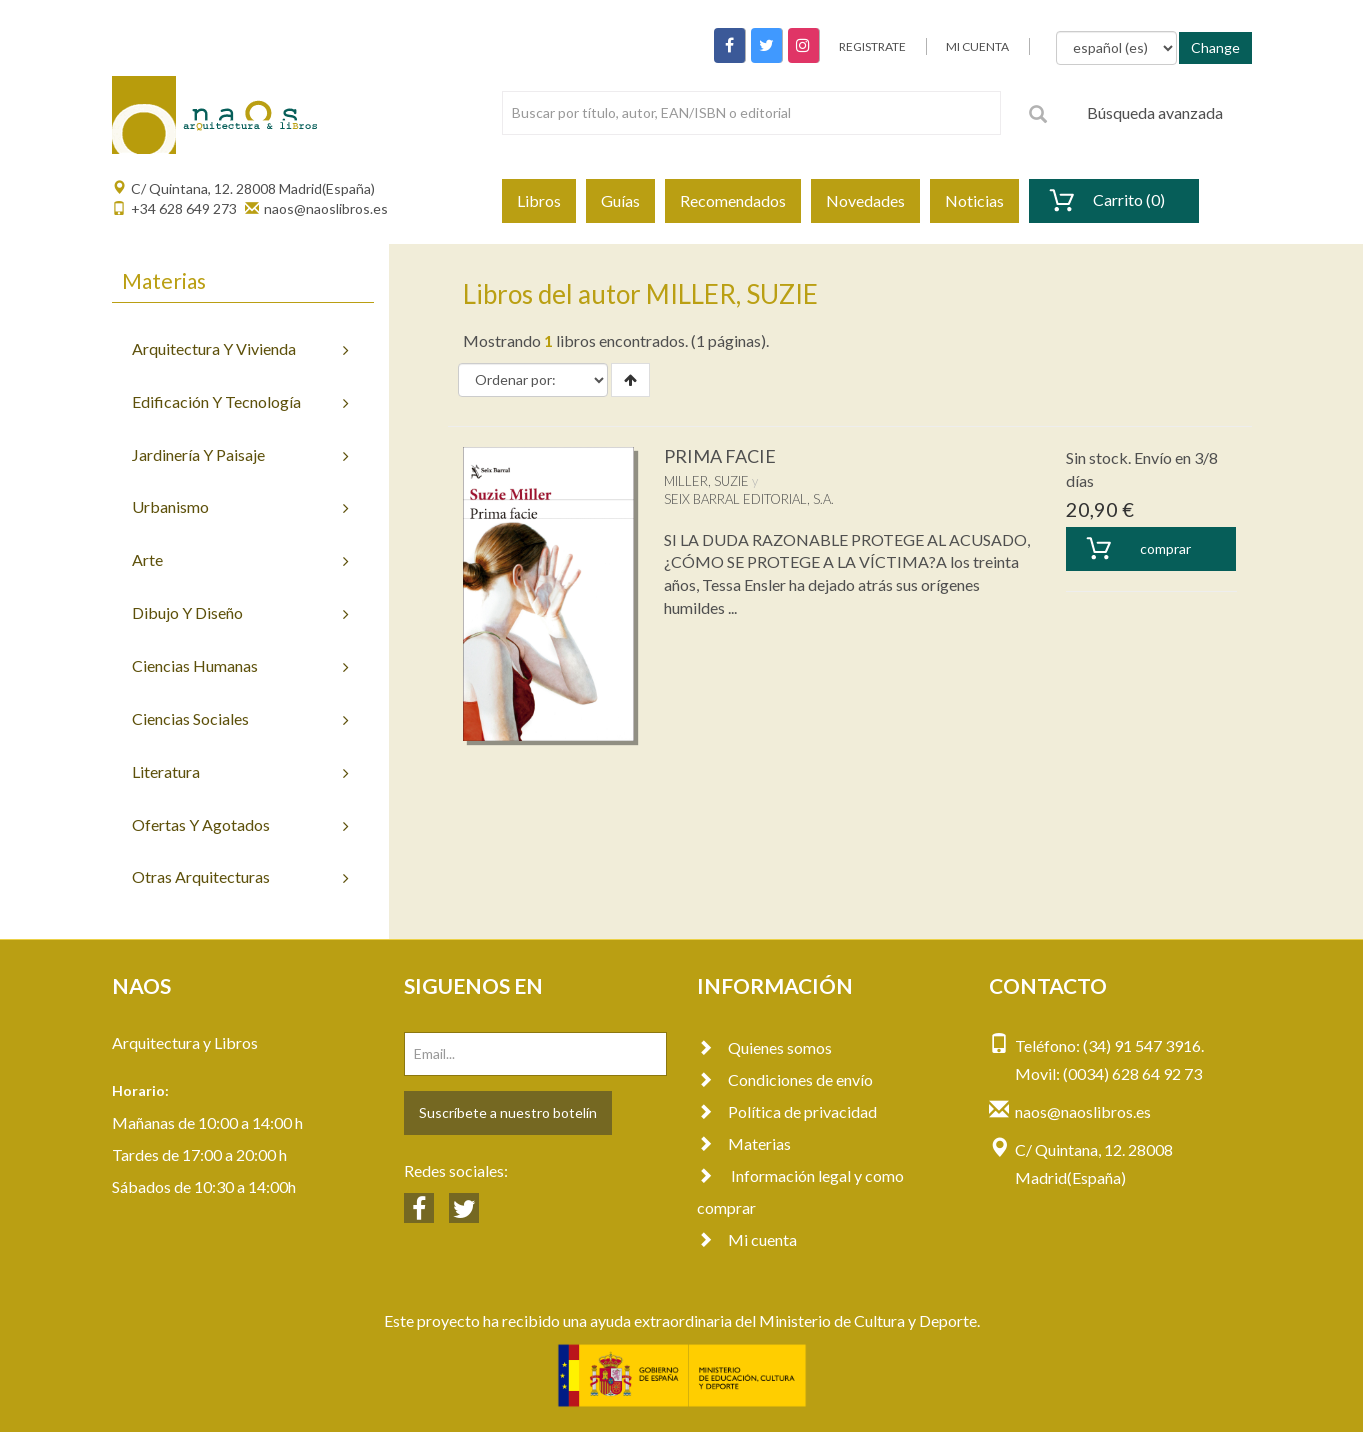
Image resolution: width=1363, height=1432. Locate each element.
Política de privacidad (787, 1111)
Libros (539, 200)
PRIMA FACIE (720, 456)
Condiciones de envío (785, 1079)
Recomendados (733, 200)
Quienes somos (764, 1047)
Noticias (974, 200)
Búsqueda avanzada (1155, 112)
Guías (620, 200)
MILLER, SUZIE (706, 481)
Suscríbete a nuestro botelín (508, 1112)
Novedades (865, 200)
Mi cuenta (747, 1239)
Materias (744, 1143)
